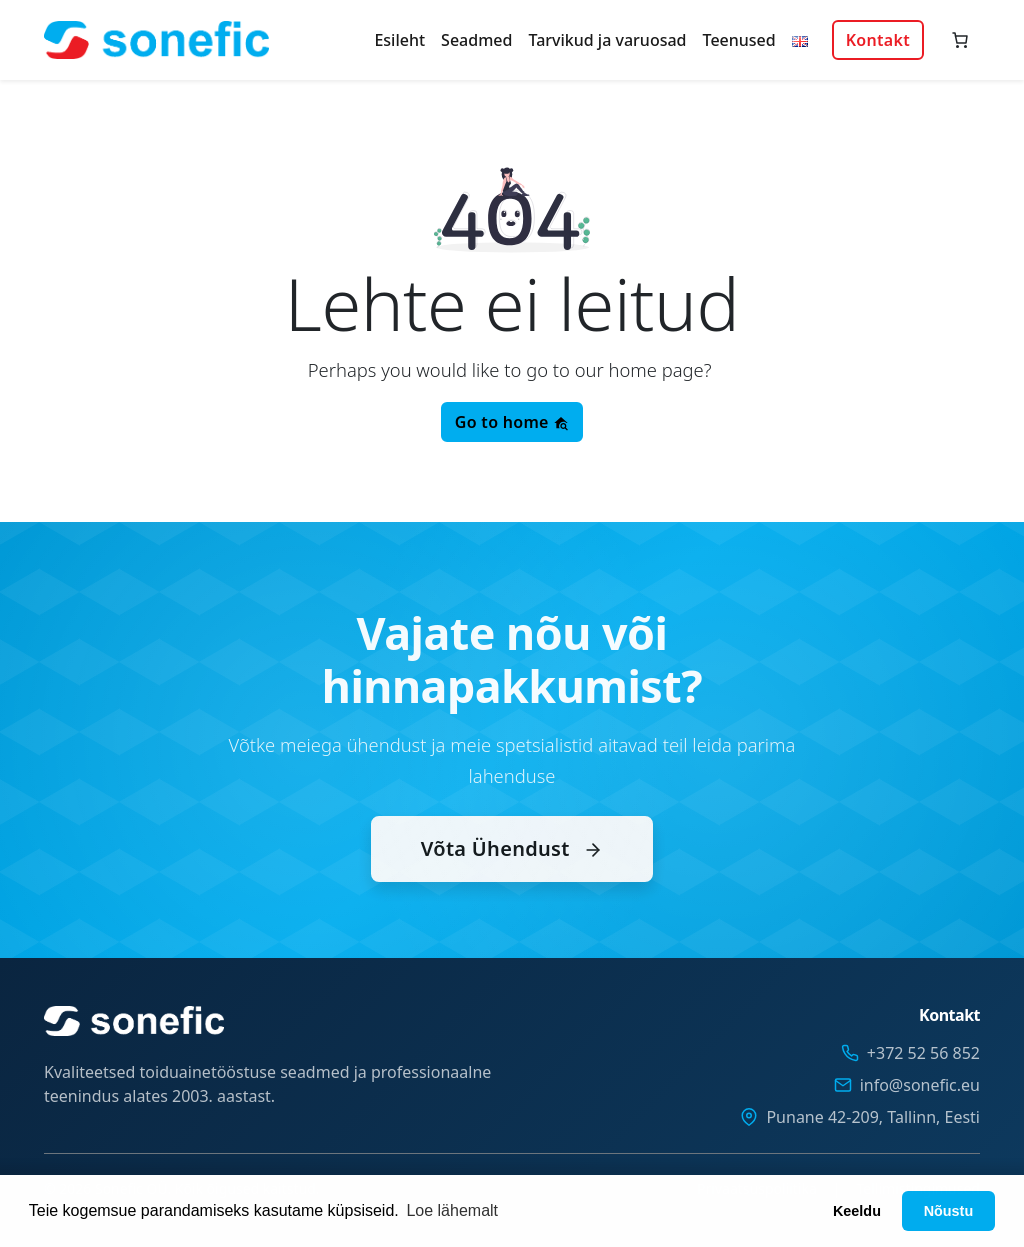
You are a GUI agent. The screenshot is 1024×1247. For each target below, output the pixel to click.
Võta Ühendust (512, 870)
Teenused (739, 40)
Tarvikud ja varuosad (607, 40)
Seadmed (476, 40)
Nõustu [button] (949, 1211)
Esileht (399, 40)
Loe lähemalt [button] (452, 1210)
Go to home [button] (512, 422)
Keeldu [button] (857, 1211)
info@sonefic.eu (920, 1085)
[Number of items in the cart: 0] (960, 40)
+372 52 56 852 (923, 1053)
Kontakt (878, 40)
